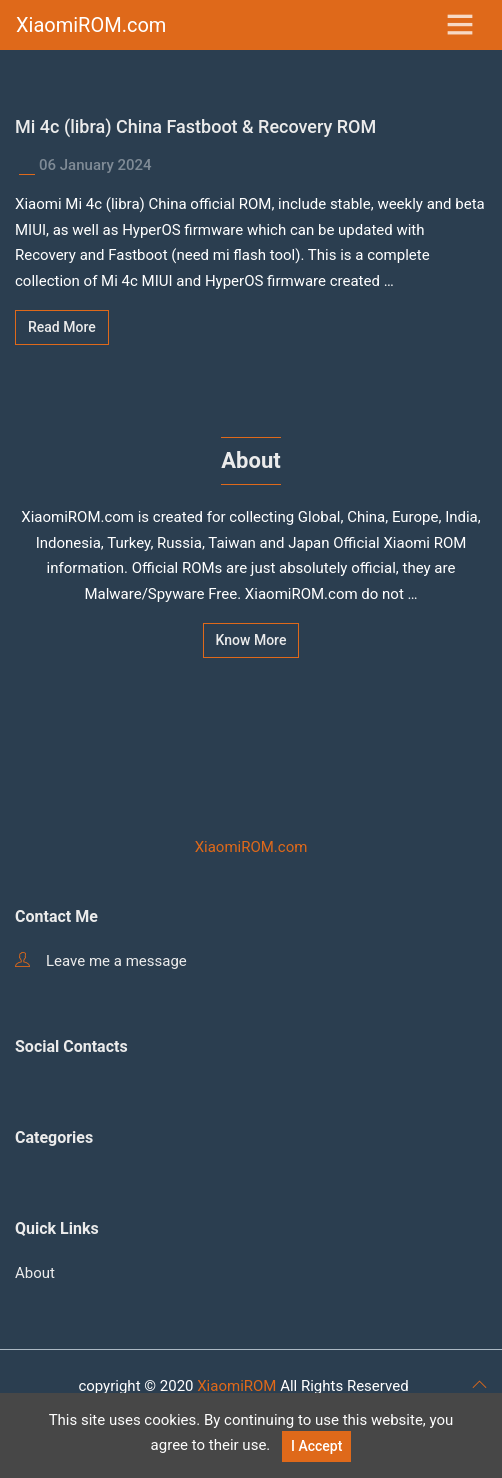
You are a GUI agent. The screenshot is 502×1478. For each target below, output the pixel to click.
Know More (251, 640)
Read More (62, 327)
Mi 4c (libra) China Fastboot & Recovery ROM (195, 126)
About (35, 1273)
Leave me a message (101, 961)
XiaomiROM (236, 1386)
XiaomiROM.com (91, 25)
